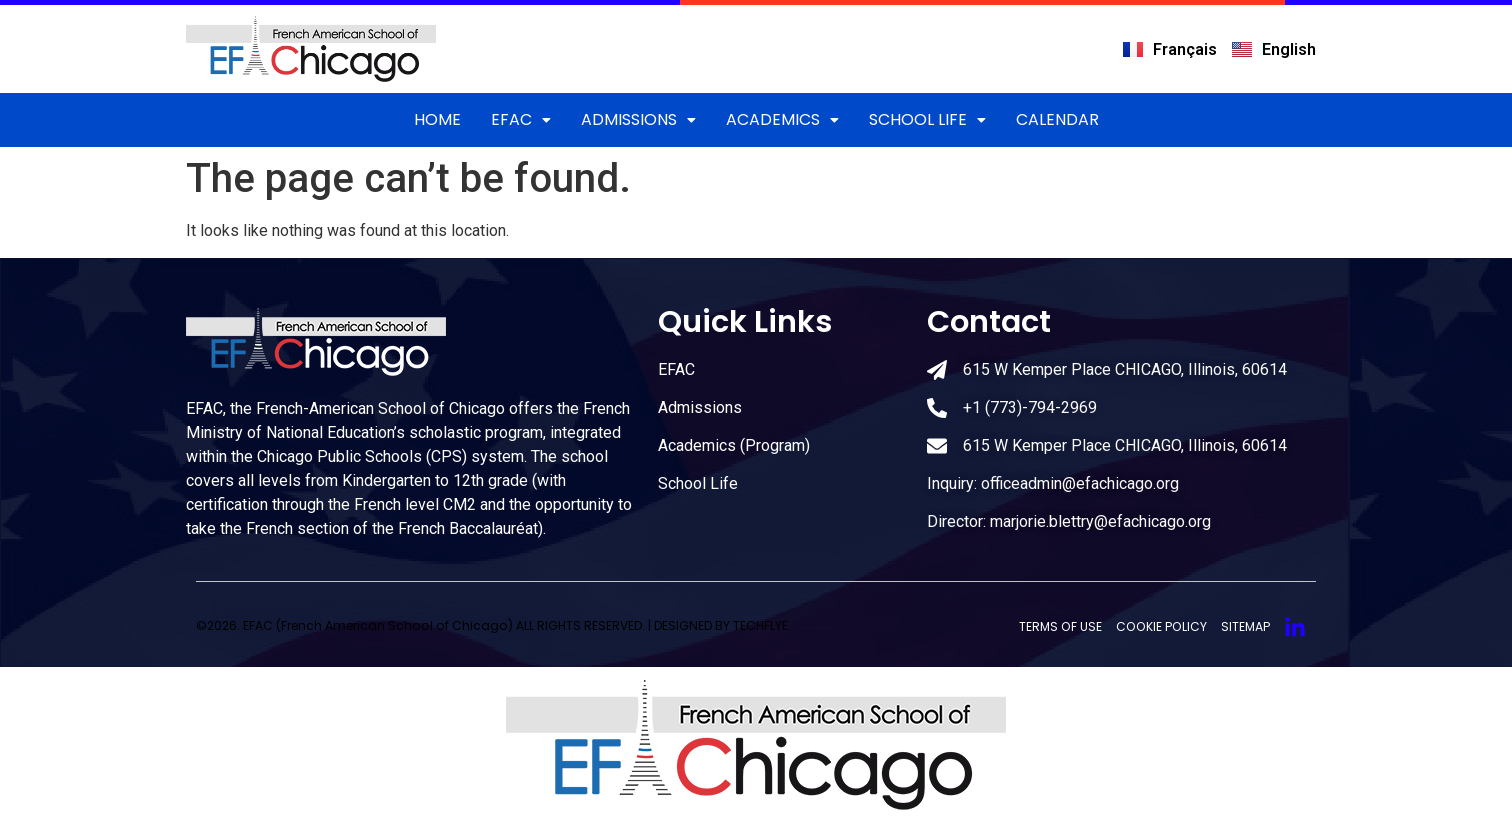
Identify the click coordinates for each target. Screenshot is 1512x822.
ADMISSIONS (638, 119)
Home (437, 119)
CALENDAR (1057, 119)
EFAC (521, 119)
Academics (782, 119)
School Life (927, 119)
